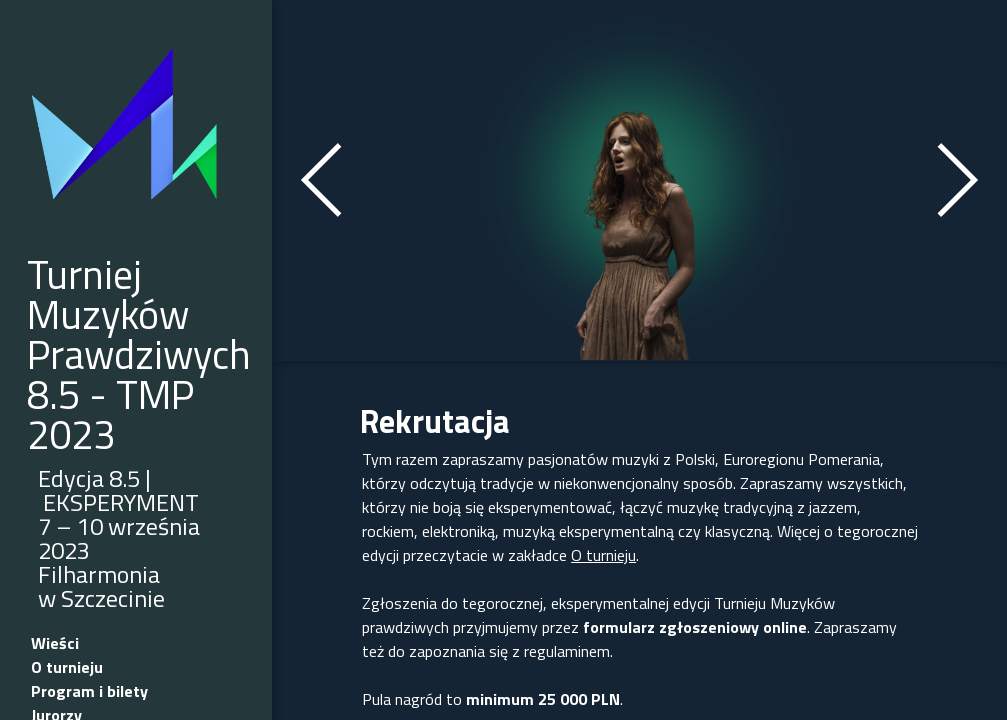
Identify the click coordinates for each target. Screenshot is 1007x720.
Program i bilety (89, 691)
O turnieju (67, 667)
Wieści (55, 643)
